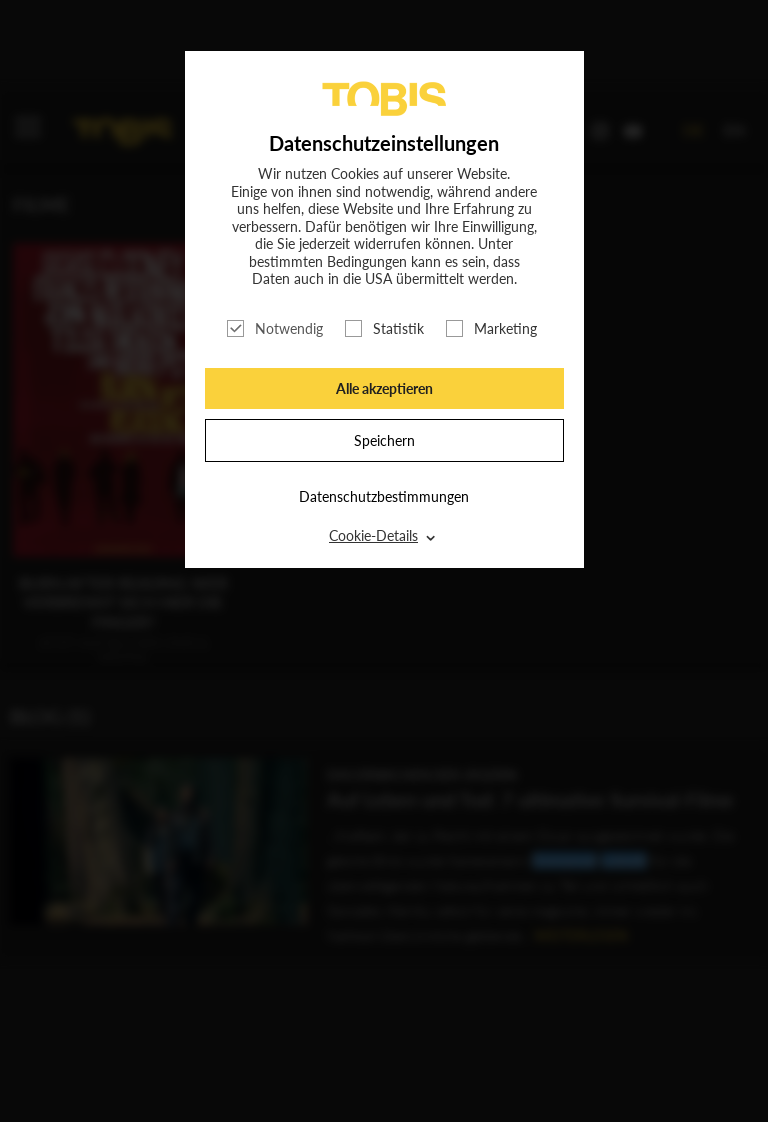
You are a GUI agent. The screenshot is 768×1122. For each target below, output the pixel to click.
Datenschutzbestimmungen (384, 496)
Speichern (384, 440)
